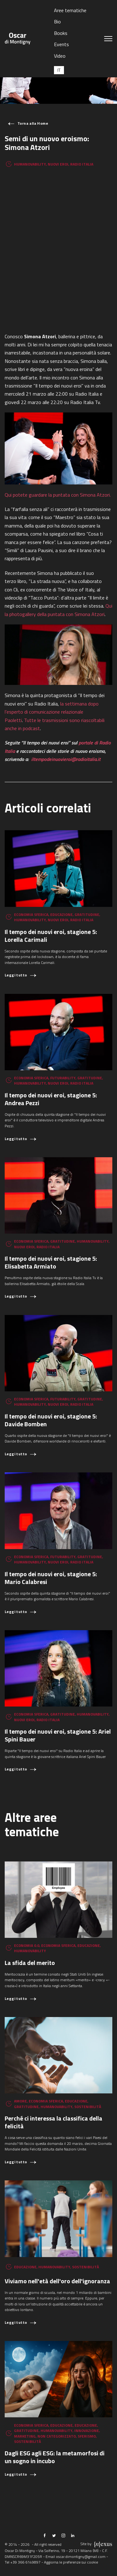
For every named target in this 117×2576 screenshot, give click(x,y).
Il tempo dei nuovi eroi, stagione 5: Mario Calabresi (51, 1578)
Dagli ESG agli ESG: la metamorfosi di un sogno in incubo (55, 2457)
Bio (57, 21)
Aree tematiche (70, 10)
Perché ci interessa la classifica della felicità (53, 2122)
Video (60, 56)
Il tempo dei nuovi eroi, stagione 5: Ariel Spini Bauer (58, 1735)
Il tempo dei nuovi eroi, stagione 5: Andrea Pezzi (51, 1099)
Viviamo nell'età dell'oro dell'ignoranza (57, 2281)
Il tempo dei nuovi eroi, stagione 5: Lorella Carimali (51, 935)
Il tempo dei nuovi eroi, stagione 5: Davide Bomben (51, 1420)
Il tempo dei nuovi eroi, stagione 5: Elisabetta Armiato (51, 1262)
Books (60, 33)
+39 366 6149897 (25, 2562)
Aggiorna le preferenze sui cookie (71, 2562)
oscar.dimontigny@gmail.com (80, 2556)
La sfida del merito (30, 1962)
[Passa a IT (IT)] (59, 70)
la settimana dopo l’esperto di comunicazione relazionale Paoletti (52, 712)
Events (61, 44)
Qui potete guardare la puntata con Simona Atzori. (58, 494)
